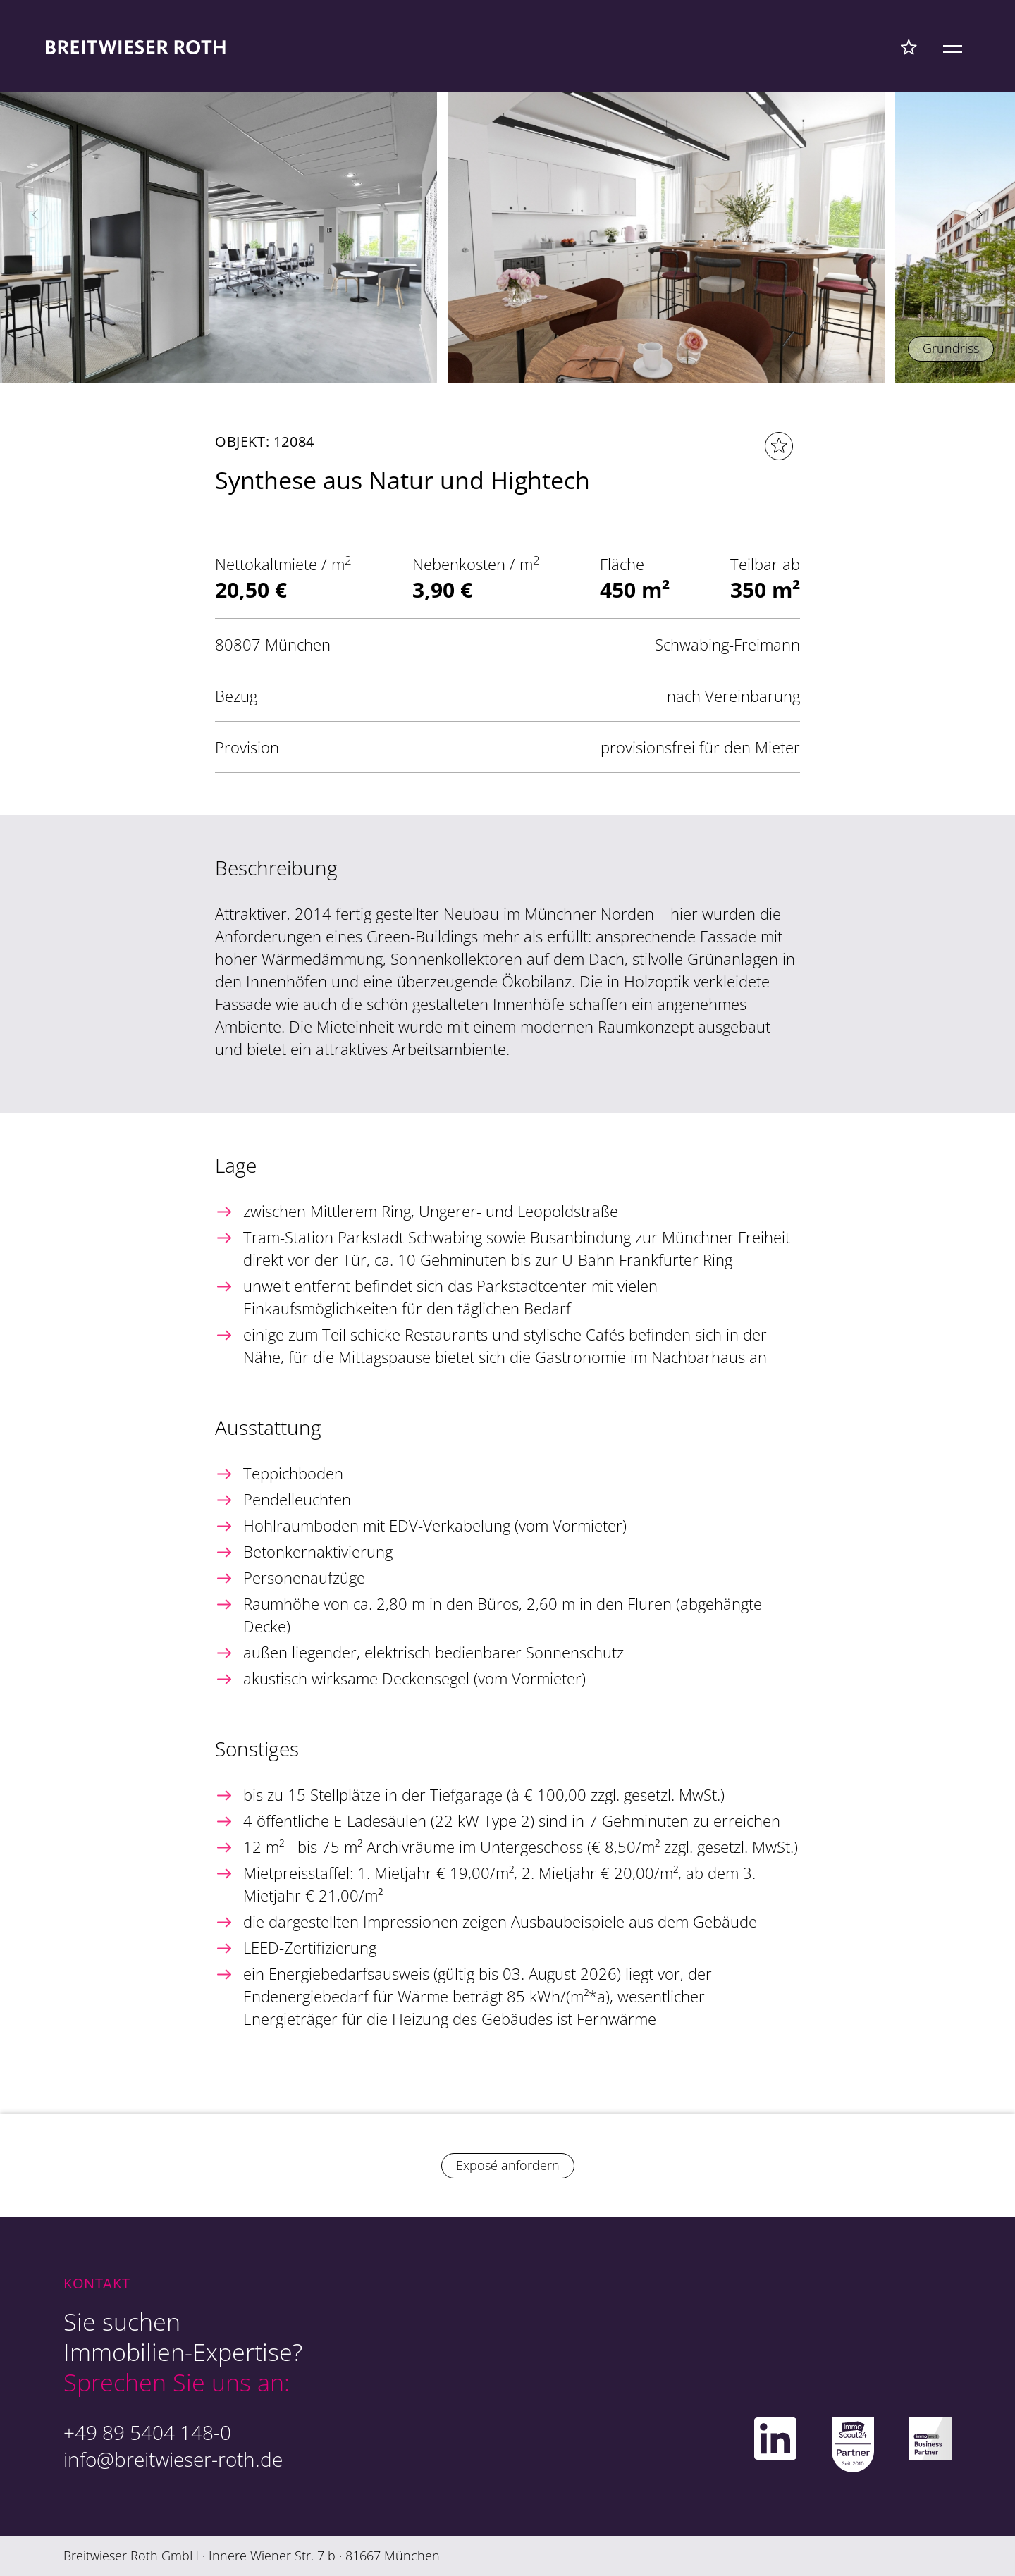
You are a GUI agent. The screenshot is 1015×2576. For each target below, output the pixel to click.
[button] (980, 215)
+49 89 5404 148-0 (147, 2432)
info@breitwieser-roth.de (173, 2459)
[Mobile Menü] (952, 46)
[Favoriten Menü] (908, 46)
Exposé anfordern (508, 2165)
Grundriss (951, 348)
